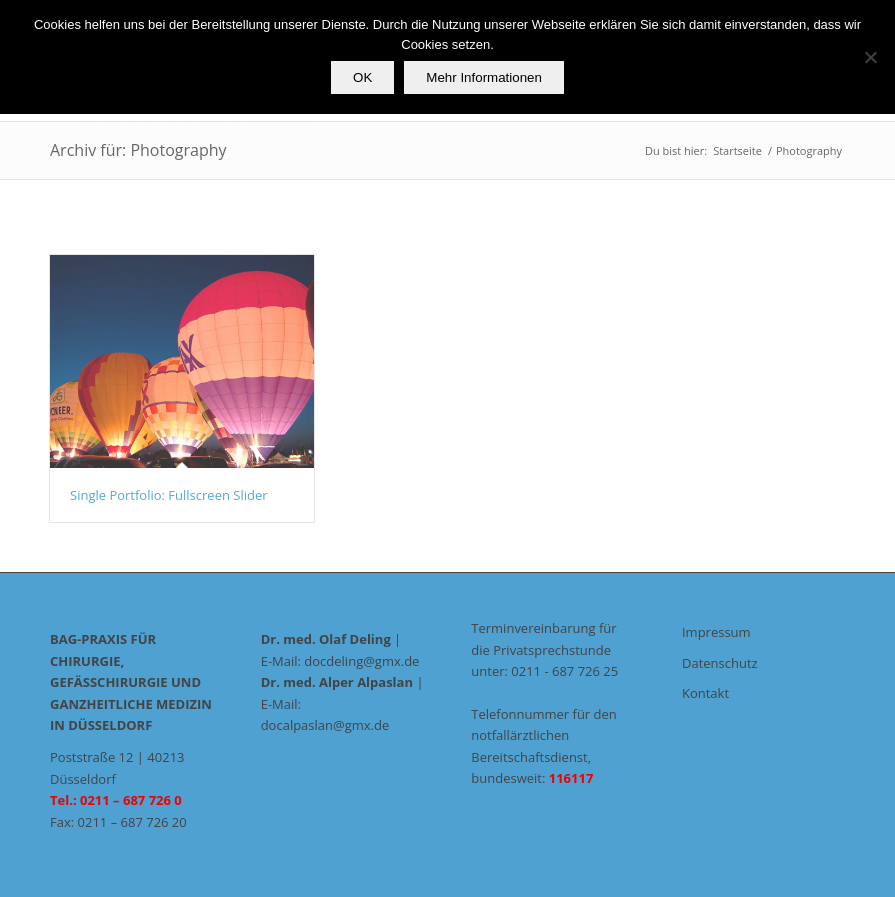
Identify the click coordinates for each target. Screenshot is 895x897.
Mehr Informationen (484, 77)
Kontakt (705, 693)
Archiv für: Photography (138, 150)
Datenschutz (720, 663)
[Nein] (870, 57)
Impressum (716, 632)
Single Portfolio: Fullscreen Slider (169, 495)
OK (362, 77)
